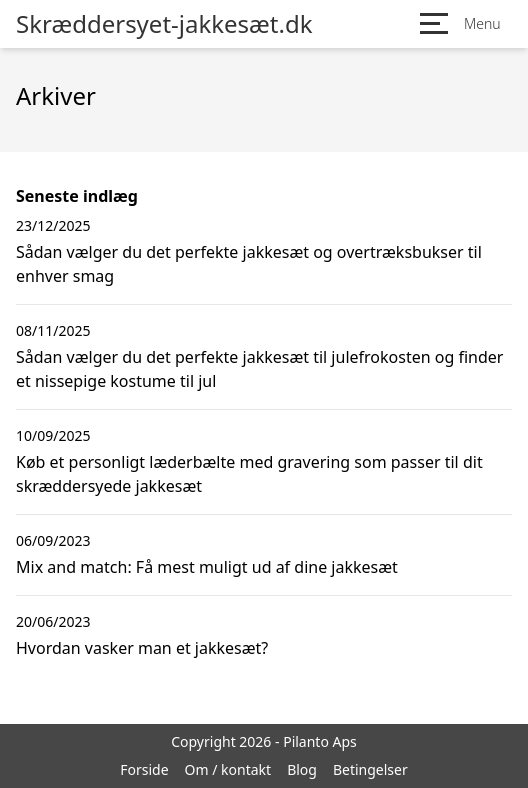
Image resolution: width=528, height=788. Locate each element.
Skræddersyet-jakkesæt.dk (164, 24)
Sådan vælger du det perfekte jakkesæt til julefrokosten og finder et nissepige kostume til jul (259, 369)
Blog (302, 769)
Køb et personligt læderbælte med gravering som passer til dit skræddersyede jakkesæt (249, 474)
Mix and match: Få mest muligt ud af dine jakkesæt (207, 567)
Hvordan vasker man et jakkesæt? (142, 648)
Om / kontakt (228, 769)
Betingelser (370, 769)
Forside (144, 769)
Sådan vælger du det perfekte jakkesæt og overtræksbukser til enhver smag (249, 264)
